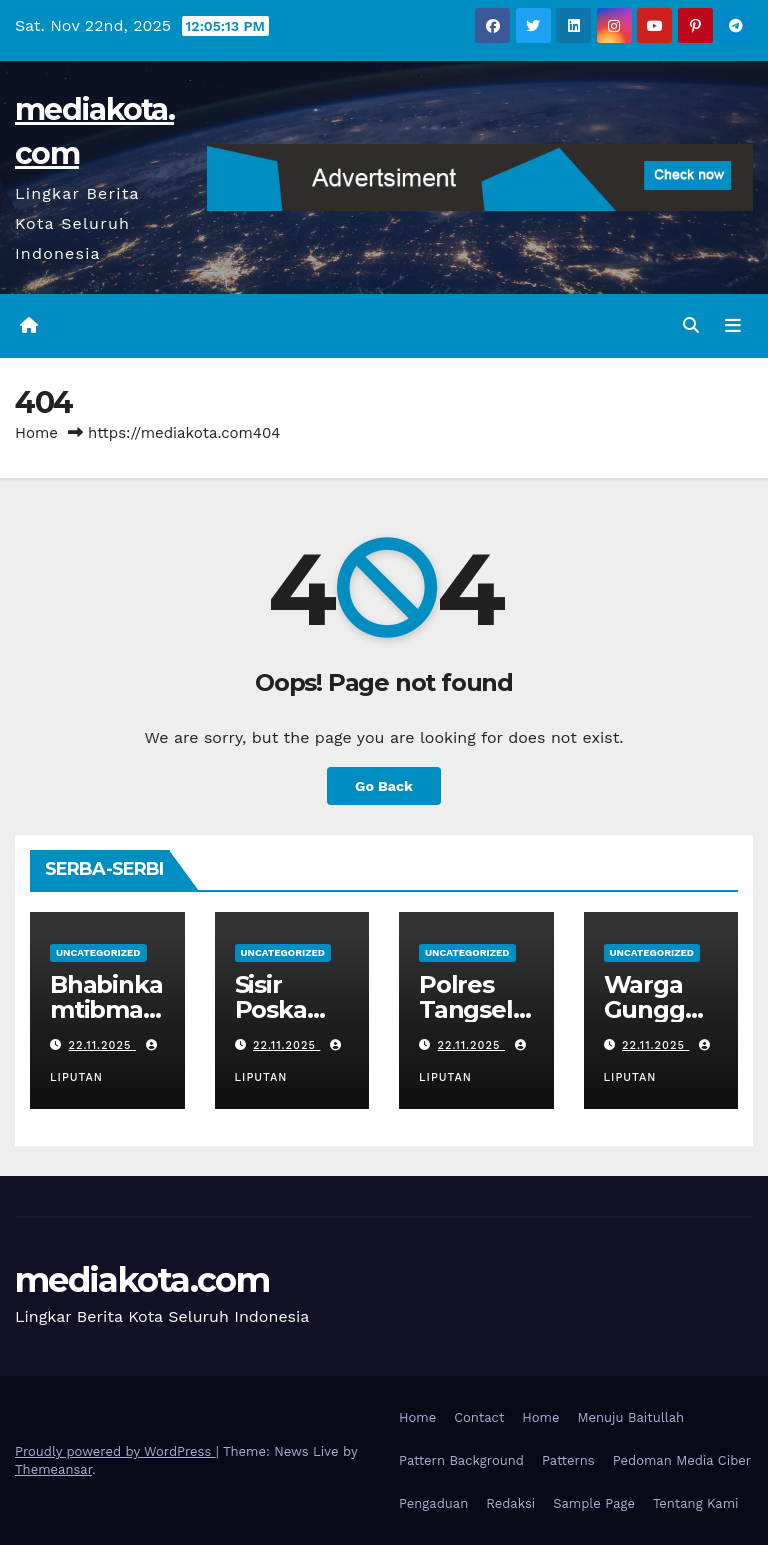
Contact (479, 1417)
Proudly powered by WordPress (115, 1451)
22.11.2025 (102, 1045)
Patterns (568, 1460)
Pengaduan (433, 1503)
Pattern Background (461, 1460)
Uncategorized (98, 952)
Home (36, 433)
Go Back (384, 786)
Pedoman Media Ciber (682, 1460)
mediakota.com (142, 1280)
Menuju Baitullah (631, 1417)
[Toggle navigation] (733, 326)
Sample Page (594, 1503)
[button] (691, 325)
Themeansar (53, 1469)
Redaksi (510, 1503)
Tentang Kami (696, 1503)
